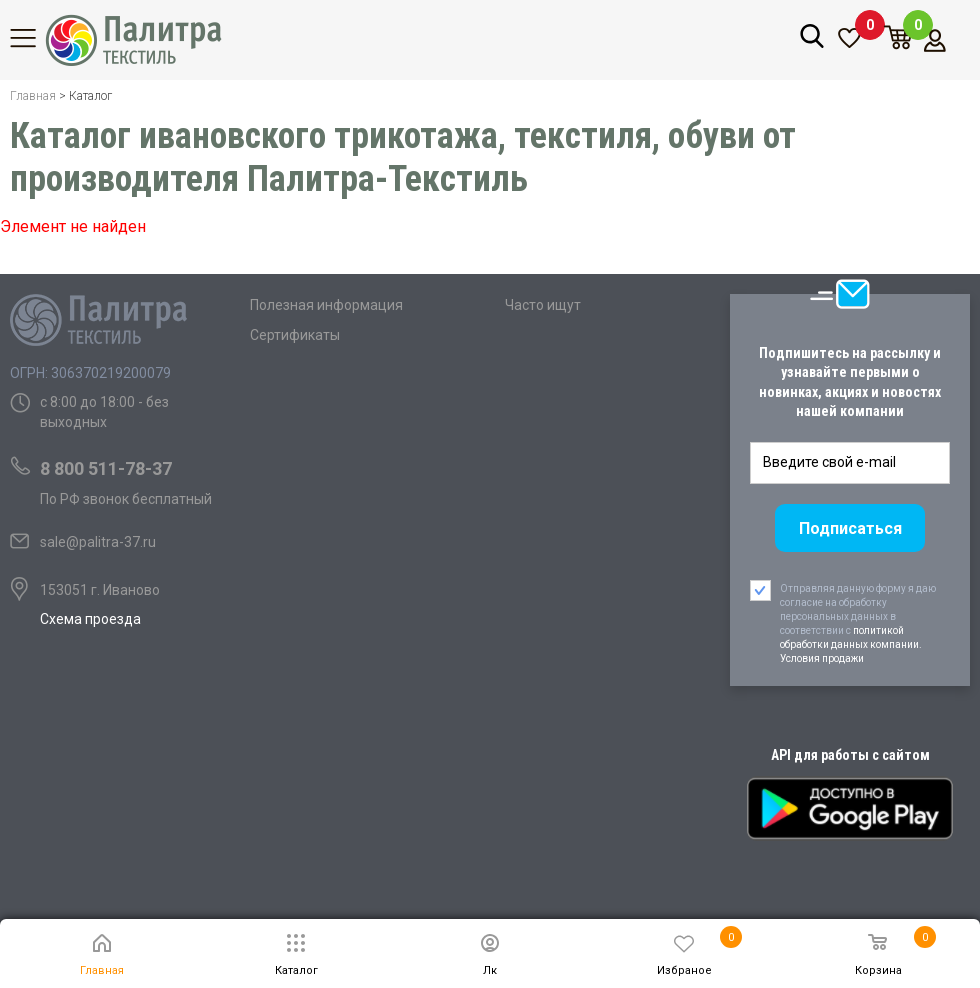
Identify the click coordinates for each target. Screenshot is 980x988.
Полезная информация (326, 305)
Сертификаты (295, 335)
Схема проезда (90, 619)
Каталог (35, 38)
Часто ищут (543, 305)
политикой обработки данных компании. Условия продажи (851, 644)
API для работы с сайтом (850, 755)
